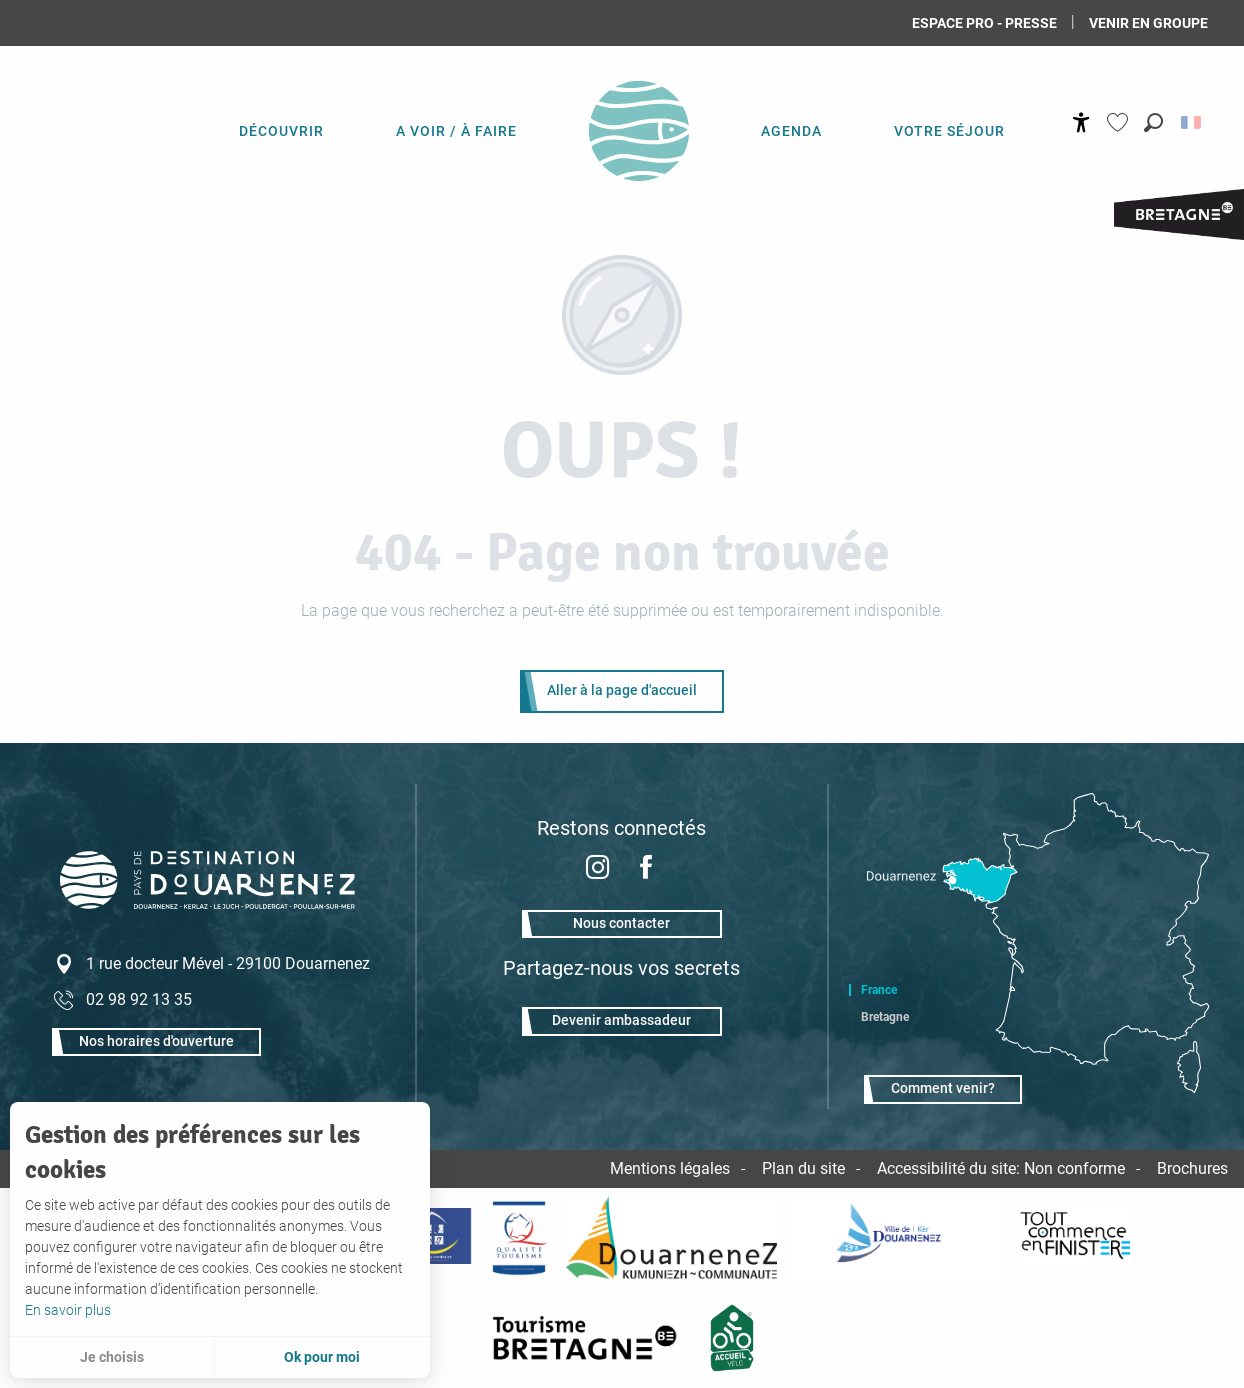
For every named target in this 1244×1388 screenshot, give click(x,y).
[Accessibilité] (1081, 122)
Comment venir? (943, 1088)
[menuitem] (281, 130)
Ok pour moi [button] (322, 1357)
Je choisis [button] (112, 1357)
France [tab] (879, 990)
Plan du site (803, 1168)
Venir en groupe (1148, 23)
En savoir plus (68, 1310)
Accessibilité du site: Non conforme (1001, 1168)
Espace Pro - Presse (984, 23)
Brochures (1192, 1168)
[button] (1153, 122)
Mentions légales (670, 1168)
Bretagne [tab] (885, 1017)
